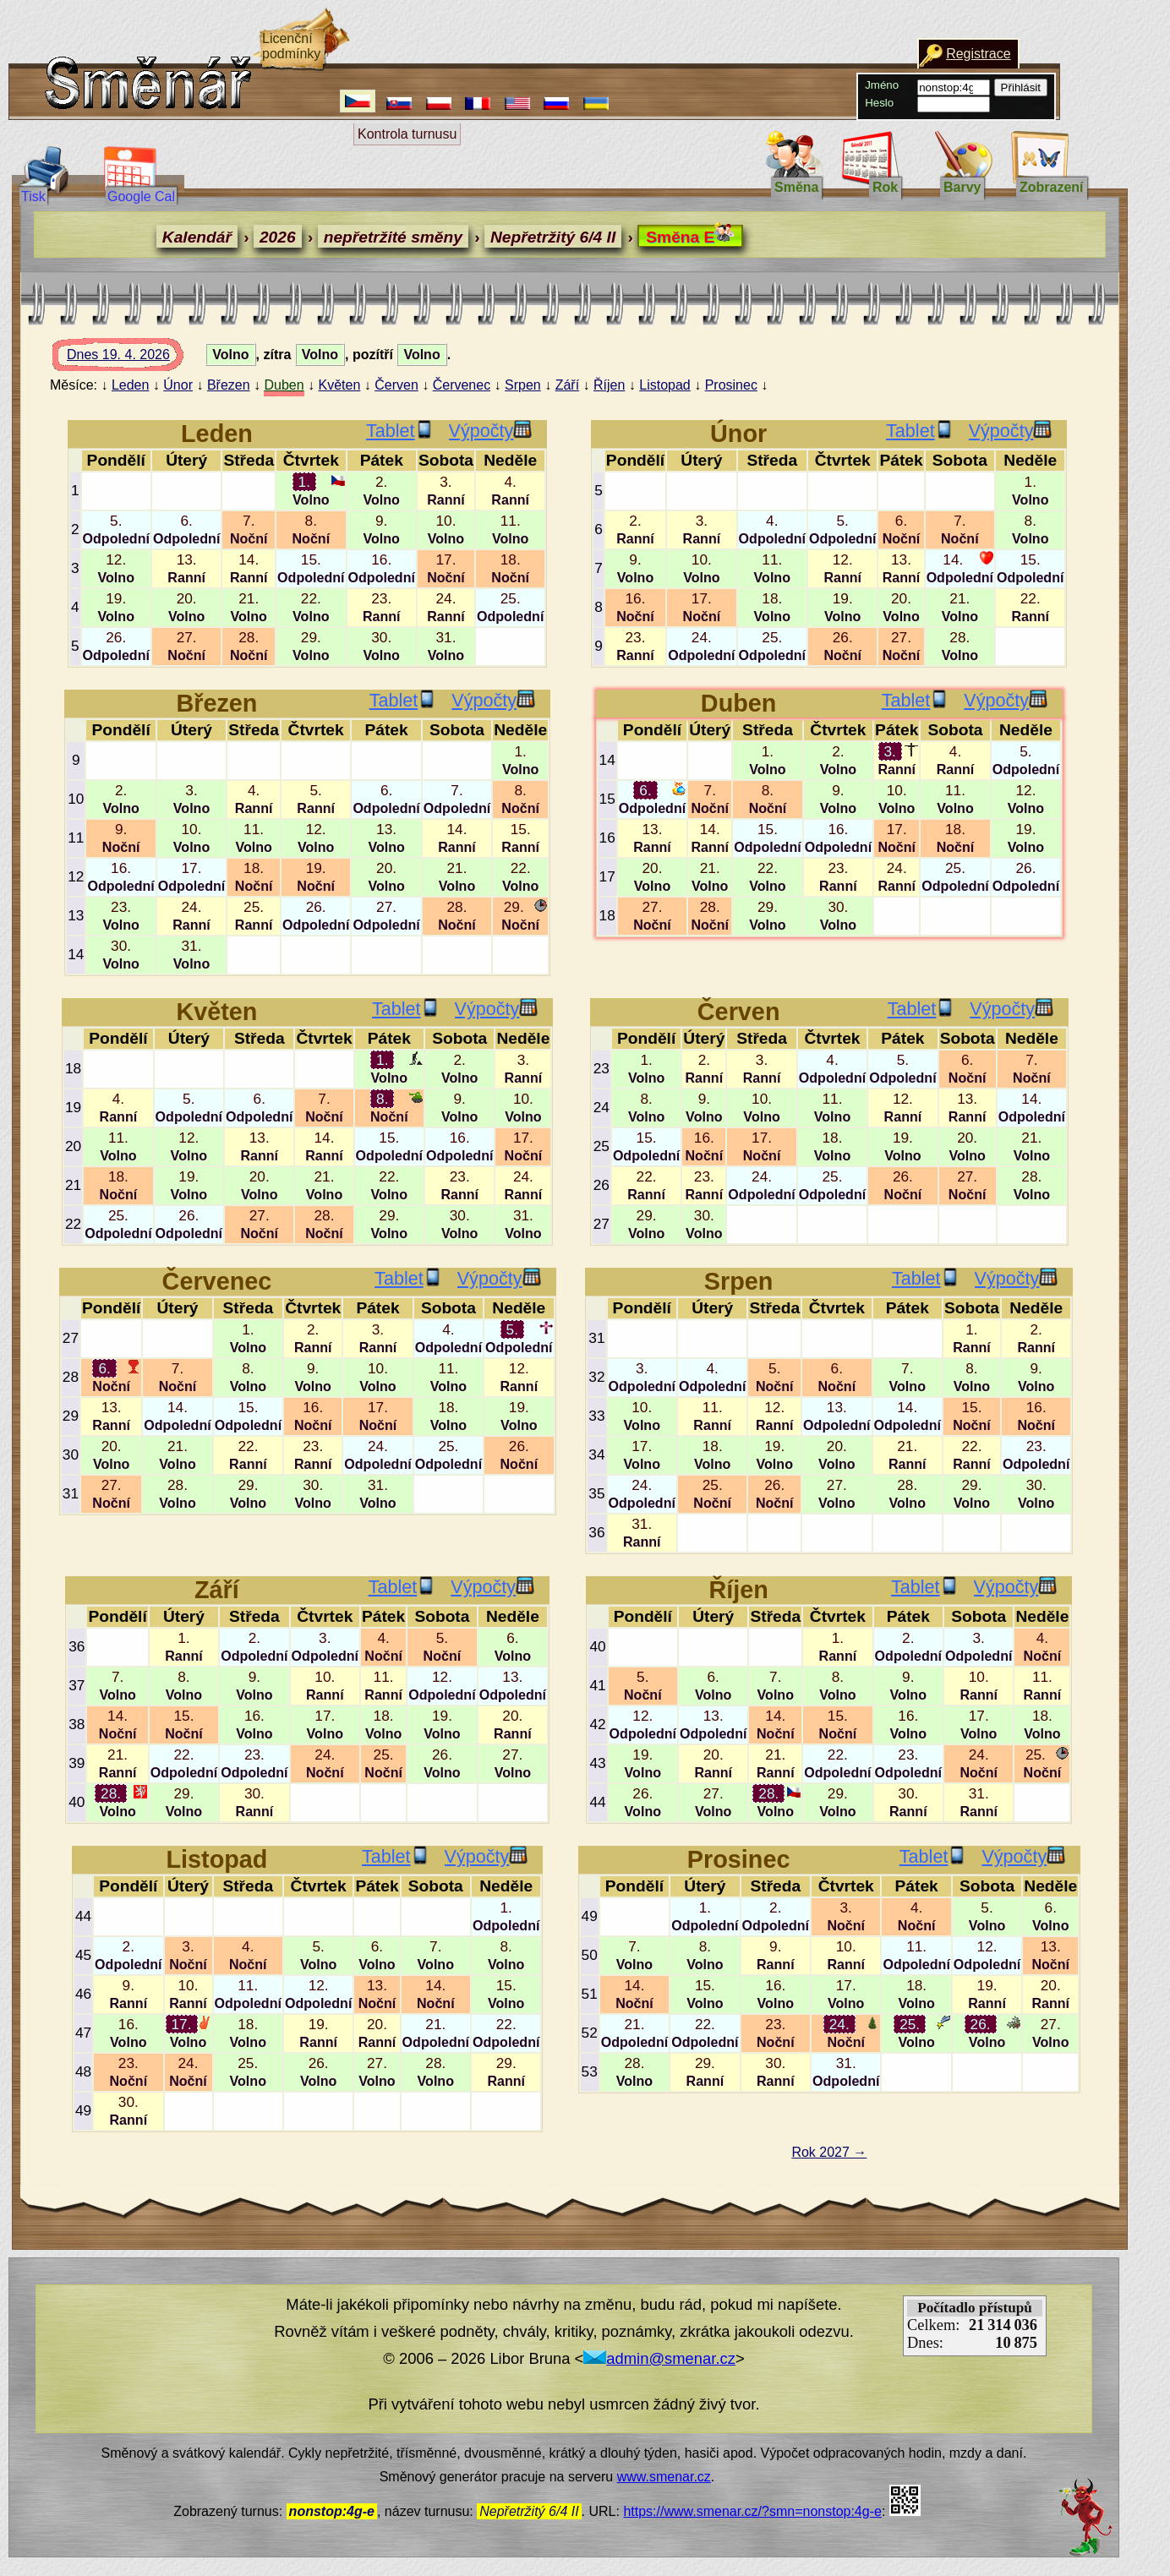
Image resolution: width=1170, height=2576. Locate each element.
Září (567, 385)
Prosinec (731, 385)
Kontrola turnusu (407, 134)
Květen (340, 385)
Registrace (978, 53)
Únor (178, 385)
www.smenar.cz (664, 2477)
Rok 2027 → (829, 2152)
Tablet (400, 430)
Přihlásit (1021, 87)
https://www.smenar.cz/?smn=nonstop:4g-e (752, 2511)
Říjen (609, 385)
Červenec (461, 385)
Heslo (879, 102)
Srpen (523, 385)
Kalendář (197, 237)
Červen (396, 385)
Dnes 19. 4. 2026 (134, 359)
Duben (283, 385)
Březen (228, 385)
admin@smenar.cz (659, 2358)
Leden (131, 385)
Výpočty (491, 430)
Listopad (665, 385)
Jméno (882, 85)
